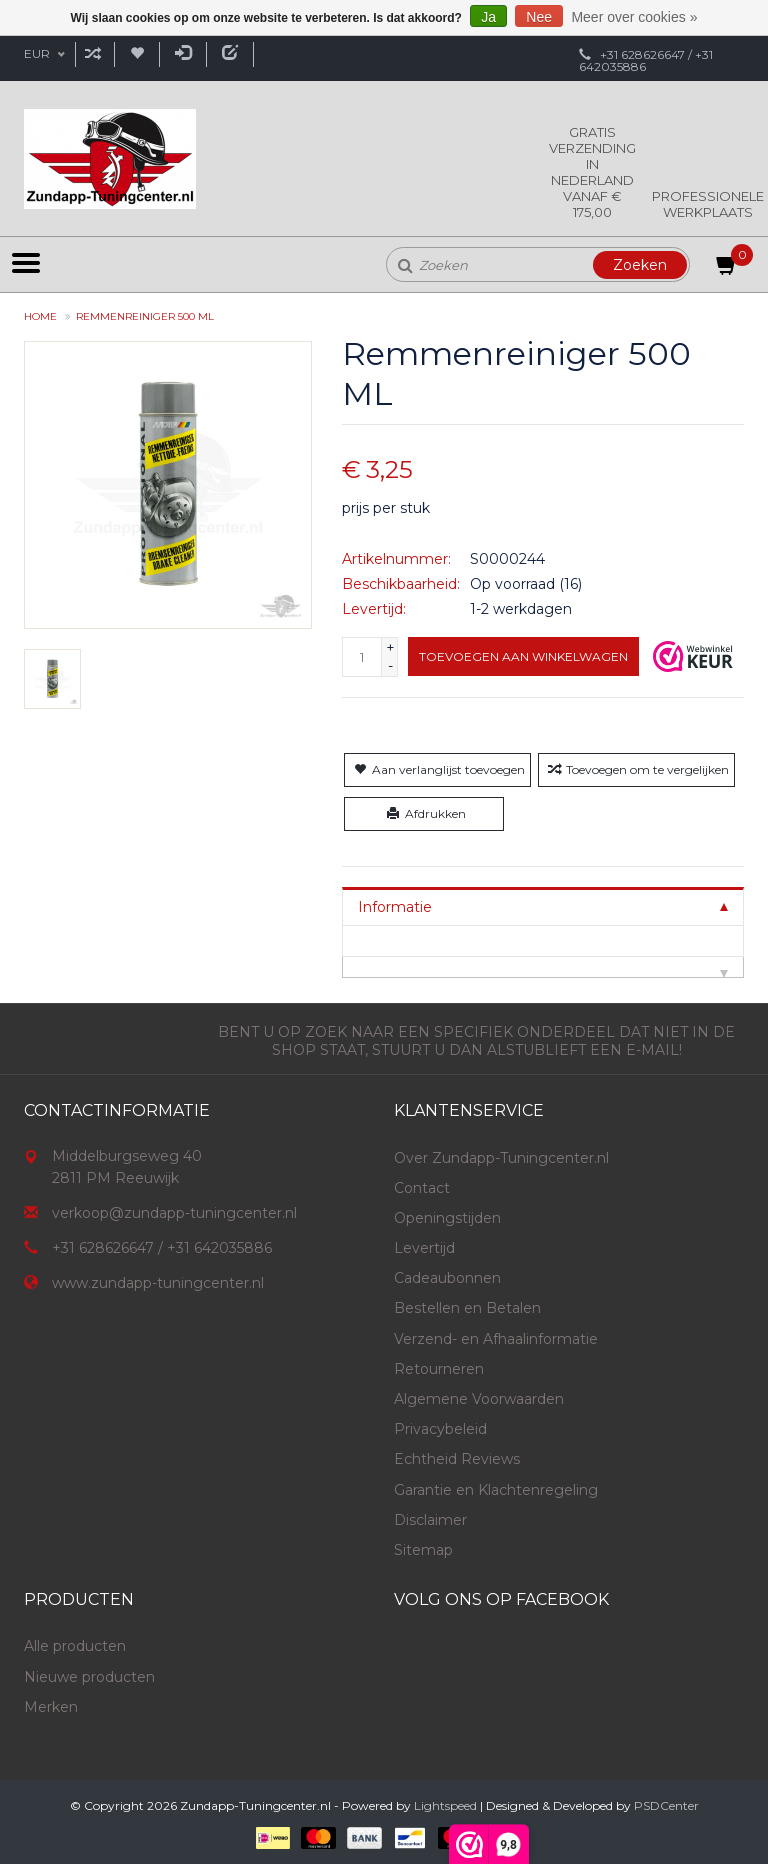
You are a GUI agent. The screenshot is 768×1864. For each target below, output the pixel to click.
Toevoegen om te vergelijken (636, 769)
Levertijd (424, 1248)
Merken (51, 1707)
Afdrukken (424, 813)
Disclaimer (430, 1520)
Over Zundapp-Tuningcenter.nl (501, 1158)
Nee (539, 17)
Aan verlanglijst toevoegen (437, 769)
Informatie (395, 907)
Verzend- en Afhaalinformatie (496, 1339)
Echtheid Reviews (457, 1459)
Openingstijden (447, 1218)
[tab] (543, 906)
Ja (488, 17)
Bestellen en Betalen (467, 1308)
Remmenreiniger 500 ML (145, 316)
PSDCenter (666, 1805)
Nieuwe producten (89, 1677)
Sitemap (423, 1550)
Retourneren (439, 1369)
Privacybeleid (440, 1429)
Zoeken (640, 265)
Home (40, 316)
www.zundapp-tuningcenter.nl (158, 1283)
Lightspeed (445, 1805)
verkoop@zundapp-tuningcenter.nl (174, 1213)
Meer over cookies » (634, 17)
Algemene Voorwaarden (479, 1399)
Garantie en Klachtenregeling (496, 1490)
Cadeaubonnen (447, 1278)
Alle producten (75, 1646)
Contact (422, 1188)
